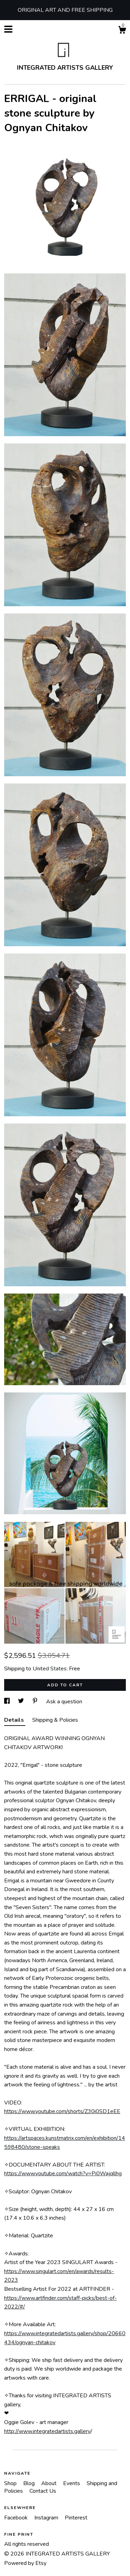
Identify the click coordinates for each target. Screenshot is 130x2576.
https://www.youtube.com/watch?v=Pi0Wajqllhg (63, 2173)
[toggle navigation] (8, 29)
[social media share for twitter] (21, 1701)
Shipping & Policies (55, 1720)
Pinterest (76, 2518)
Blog (29, 2483)
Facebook (16, 2518)
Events (72, 2483)
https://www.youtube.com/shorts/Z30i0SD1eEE (62, 2111)
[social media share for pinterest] (35, 1701)
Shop (11, 2483)
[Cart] (122, 31)
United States (50, 1668)
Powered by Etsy (25, 2563)
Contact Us (42, 2491)
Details (14, 1720)
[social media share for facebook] (7, 1701)
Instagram (47, 2518)
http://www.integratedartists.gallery (47, 2431)
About (49, 2483)
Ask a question (64, 1701)
